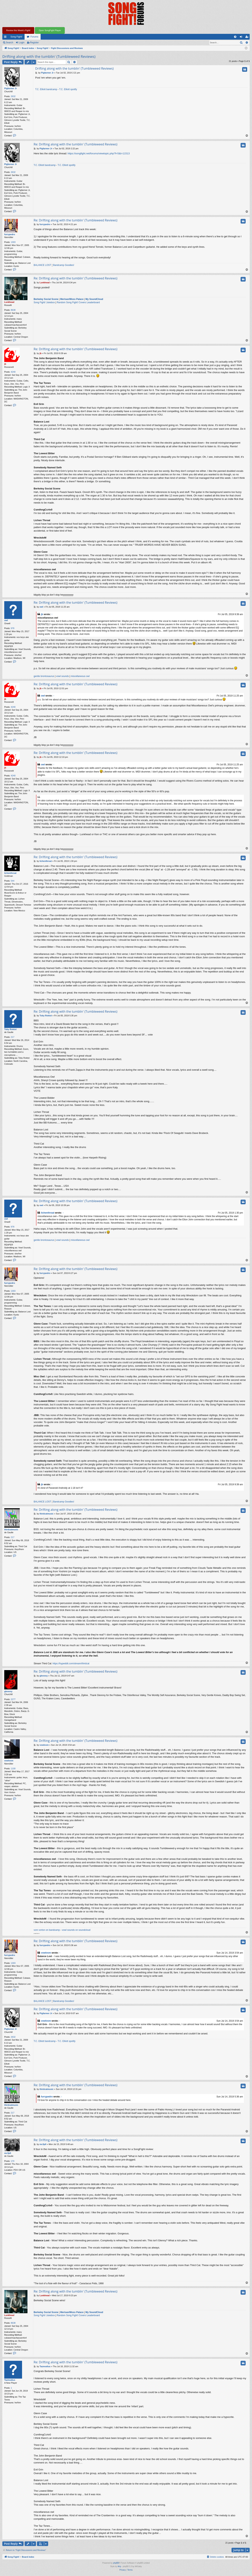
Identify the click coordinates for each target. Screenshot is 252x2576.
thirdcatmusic (11, 1529)
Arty (119, 2566)
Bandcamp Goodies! (63, 265)
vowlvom (8, 1760)
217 (12, 1037)
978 (12, 628)
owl (6, 620)
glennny (8, 1691)
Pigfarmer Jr (10, 88)
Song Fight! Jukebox (44, 302)
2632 (13, 96)
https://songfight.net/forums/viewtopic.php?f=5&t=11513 (99, 153)
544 (12, 881)
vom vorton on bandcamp (47, 1930)
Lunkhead (9, 302)
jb (5, 364)
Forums (34, 36)
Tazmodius (9, 2380)
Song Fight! (16, 36)
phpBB (116, 2563)
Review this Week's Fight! (18, 30)
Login (21, 42)
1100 (13, 1768)
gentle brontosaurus (44, 676)
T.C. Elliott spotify (68, 89)
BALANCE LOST (42, 265)
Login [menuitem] (242, 37)
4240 (13, 372)
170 (12, 2161)
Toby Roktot (10, 1029)
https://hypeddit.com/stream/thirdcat (71, 1663)
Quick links (6, 37)
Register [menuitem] (248, 37)
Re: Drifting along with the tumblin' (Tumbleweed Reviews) (75, 144)
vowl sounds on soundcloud (76, 1930)
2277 (13, 1699)
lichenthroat (10, 873)
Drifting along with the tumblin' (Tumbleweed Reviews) (49, 56)
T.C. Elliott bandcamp (46, 89)
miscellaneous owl (80, 676)
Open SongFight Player (50, 30)
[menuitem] (235, 37)
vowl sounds (62, 676)
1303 (13, 242)
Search (9, 42)
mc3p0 (7, 2153)
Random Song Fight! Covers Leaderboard (78, 302)
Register (34, 42)
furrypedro (9, 234)
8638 (13, 310)
